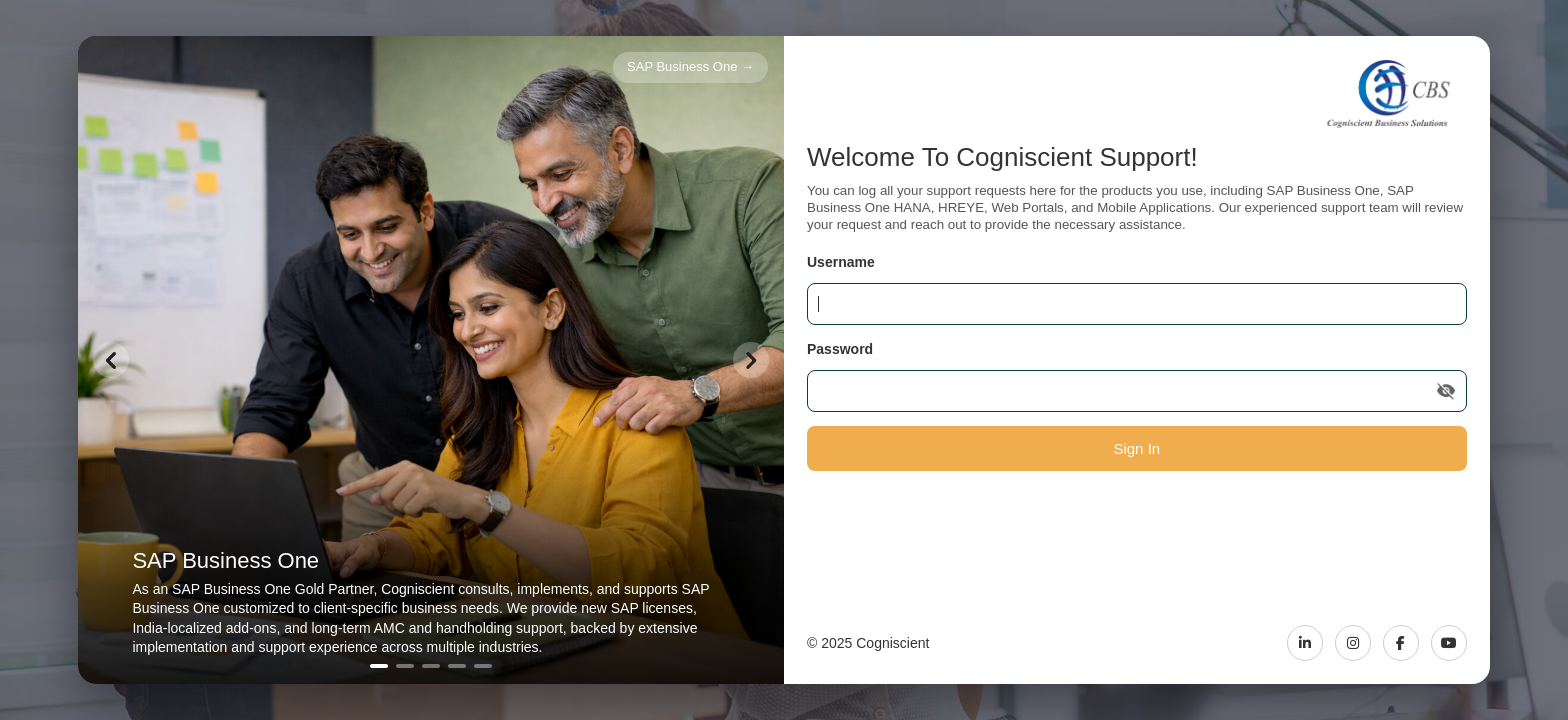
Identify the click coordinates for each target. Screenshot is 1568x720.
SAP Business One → (690, 66)
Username (841, 262)
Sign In (1136, 448)
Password (840, 349)
